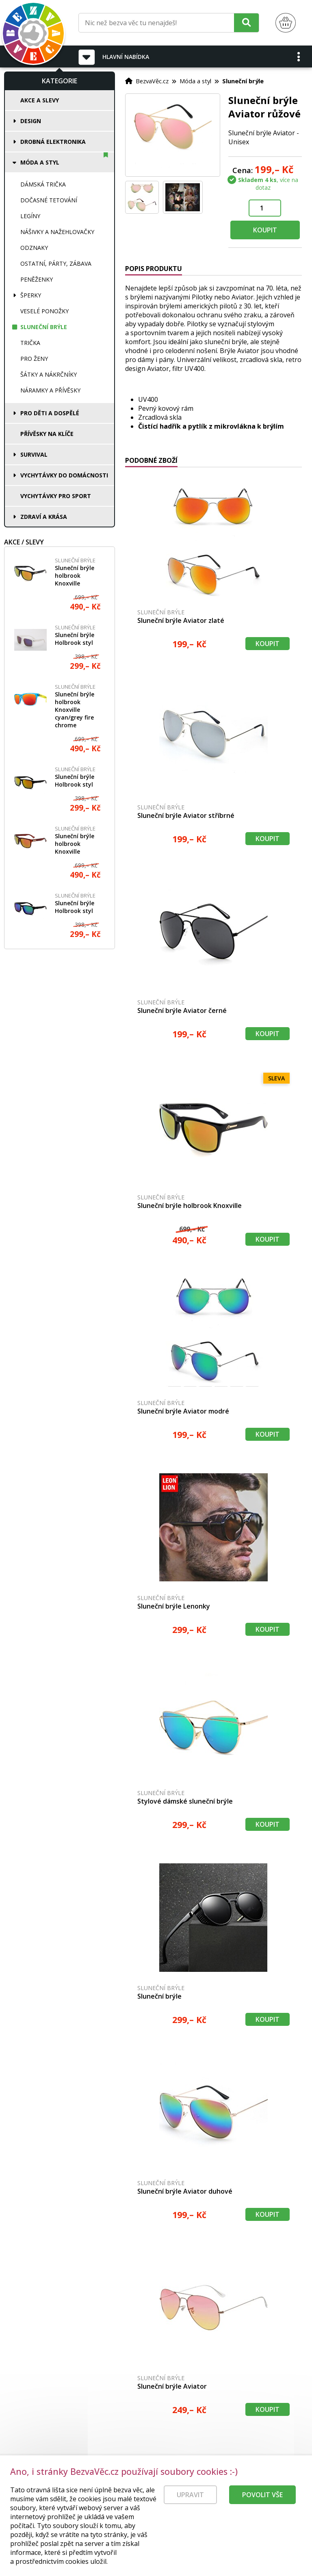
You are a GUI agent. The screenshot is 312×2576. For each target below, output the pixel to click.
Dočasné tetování (48, 200)
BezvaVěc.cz (152, 81)
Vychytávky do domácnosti (64, 475)
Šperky (30, 295)
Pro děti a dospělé (49, 413)
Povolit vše (262, 2498)
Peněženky (36, 279)
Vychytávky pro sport (55, 496)
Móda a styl (39, 162)
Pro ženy (34, 358)
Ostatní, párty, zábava (55, 263)
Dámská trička (43, 184)
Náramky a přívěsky (50, 390)
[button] (299, 56)
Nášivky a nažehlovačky (57, 232)
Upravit (190, 2498)
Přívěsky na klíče (47, 434)
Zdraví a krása (43, 516)
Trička (30, 343)
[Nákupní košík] (285, 23)
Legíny (30, 216)
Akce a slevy (39, 100)
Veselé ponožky (44, 311)
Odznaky (34, 248)
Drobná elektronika (53, 141)
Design (30, 121)
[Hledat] (246, 22)
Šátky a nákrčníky (48, 374)
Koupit (265, 230)
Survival (34, 454)
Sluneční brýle (43, 327)
